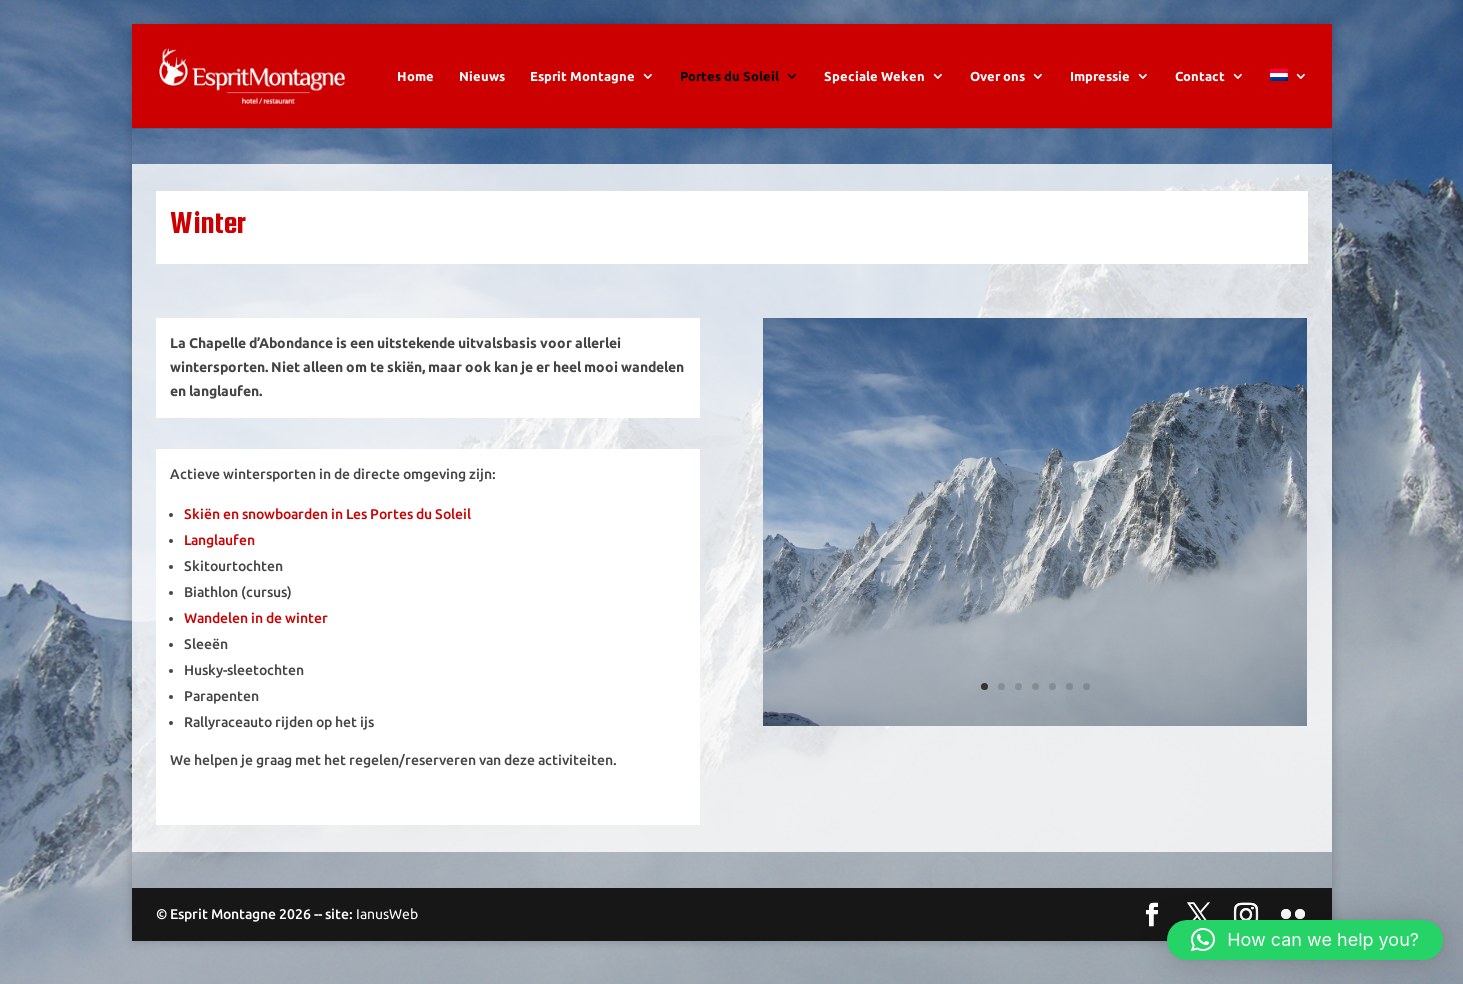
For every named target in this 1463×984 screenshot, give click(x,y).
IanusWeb (387, 914)
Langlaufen (219, 540)
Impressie (1100, 76)
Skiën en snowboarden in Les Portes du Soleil (327, 514)
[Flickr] (1293, 916)
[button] (1305, 940)
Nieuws (482, 76)
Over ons (997, 76)
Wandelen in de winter (256, 618)
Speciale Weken (874, 76)
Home (415, 76)
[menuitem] (1289, 98)
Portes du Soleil (729, 76)
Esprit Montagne (582, 76)
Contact (1200, 76)
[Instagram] (1246, 916)
